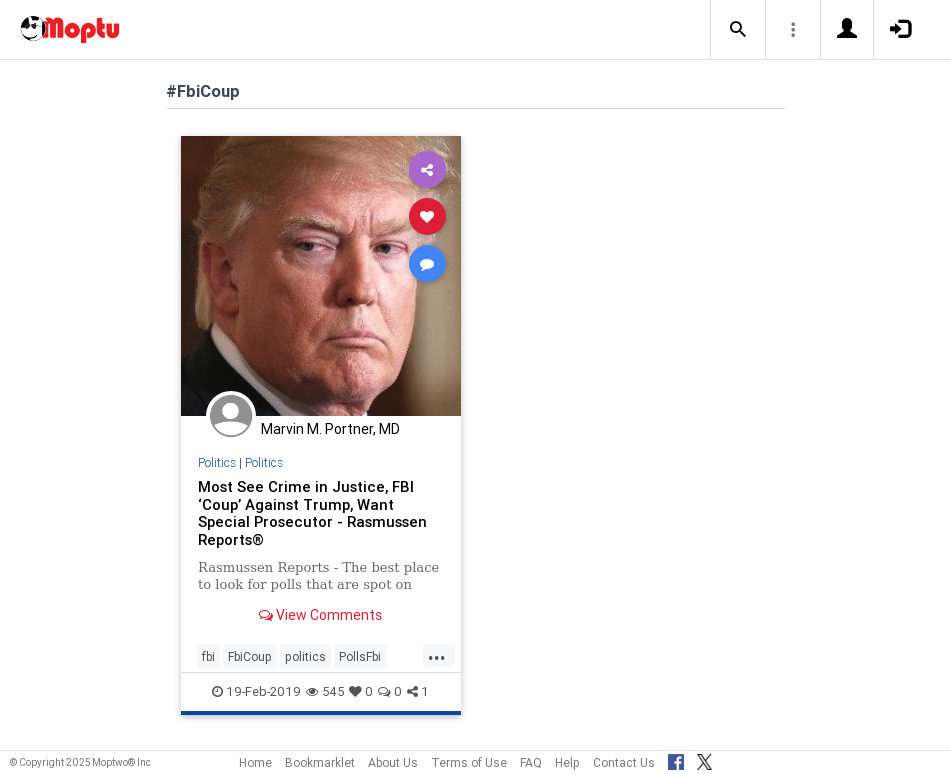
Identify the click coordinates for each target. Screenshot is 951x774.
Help (567, 762)
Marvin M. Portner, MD (330, 429)
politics (305, 656)
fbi (208, 656)
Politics (217, 462)
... (437, 655)
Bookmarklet (320, 762)
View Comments (320, 615)
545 (325, 691)
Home (255, 762)
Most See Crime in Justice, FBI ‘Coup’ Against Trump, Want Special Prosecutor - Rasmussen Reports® (312, 513)
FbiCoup (250, 656)
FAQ (531, 762)
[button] (738, 30)
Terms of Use (469, 762)
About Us (393, 762)
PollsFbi (360, 656)
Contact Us (624, 762)
